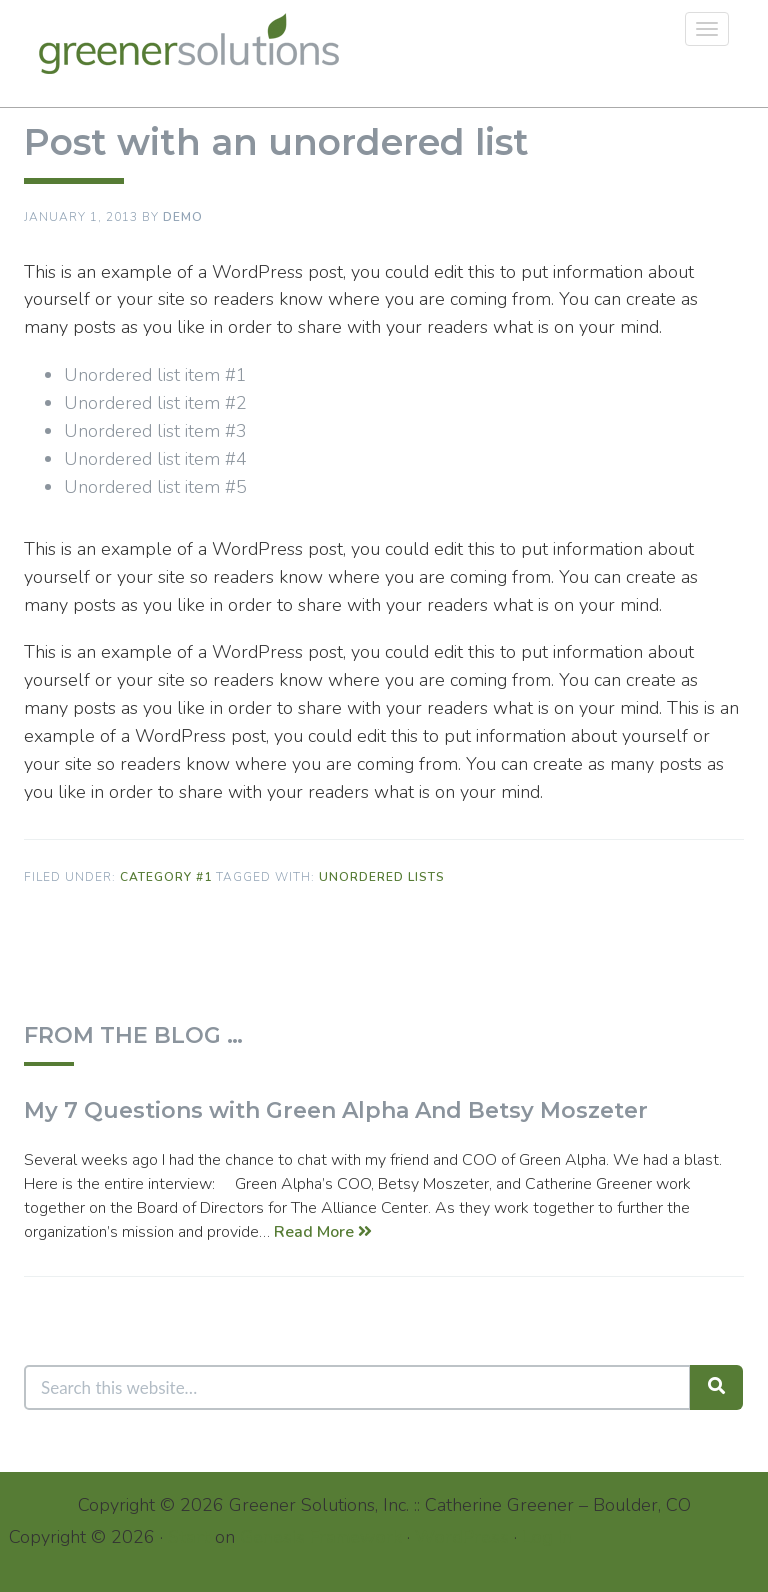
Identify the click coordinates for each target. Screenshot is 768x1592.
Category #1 (166, 877)
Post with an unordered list (276, 142)
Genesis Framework (321, 1537)
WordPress (462, 1537)
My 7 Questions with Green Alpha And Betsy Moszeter (336, 1110)
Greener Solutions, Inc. (196, 43)
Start (189, 1537)
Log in (547, 1537)
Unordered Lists (382, 877)
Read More (323, 1232)
